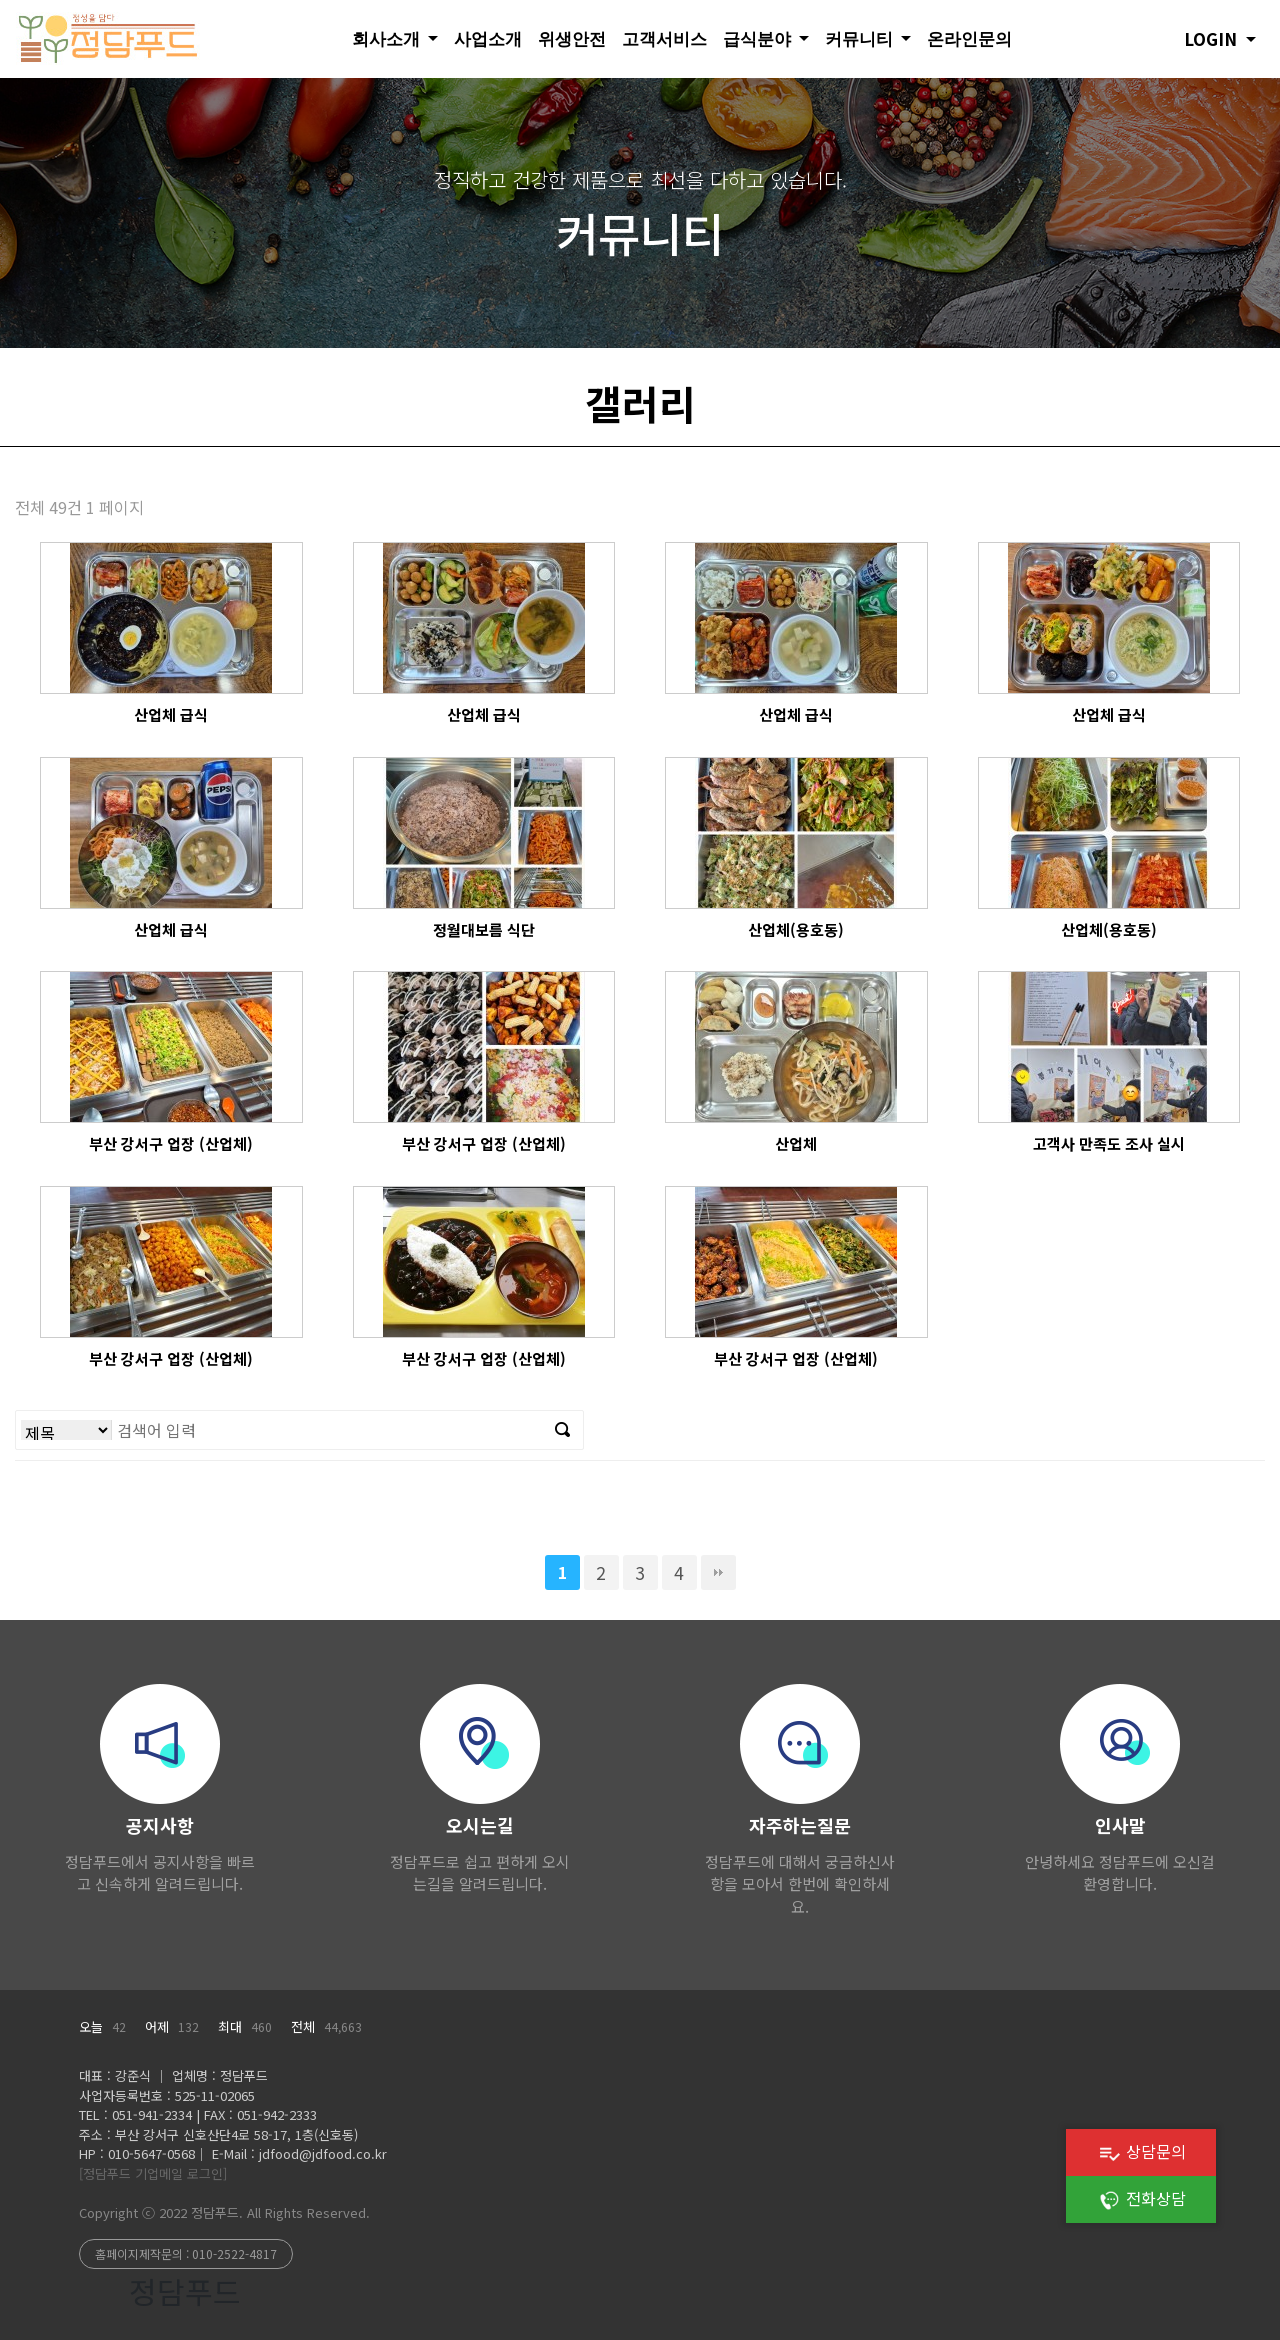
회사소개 (388, 38)
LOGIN (1213, 38)
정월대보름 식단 (484, 929)
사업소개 (488, 38)
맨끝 (718, 1572)
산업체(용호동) (796, 929)
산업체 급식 (171, 714)
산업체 (796, 1143)
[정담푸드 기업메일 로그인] (153, 2173)
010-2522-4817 (234, 2253)
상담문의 (1141, 2151)
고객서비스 (664, 38)
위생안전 (572, 38)
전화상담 (1141, 2198)
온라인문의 (969, 38)
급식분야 (759, 38)
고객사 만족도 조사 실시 (1109, 1143)
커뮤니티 (861, 38)
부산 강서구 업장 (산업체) (171, 1143)
